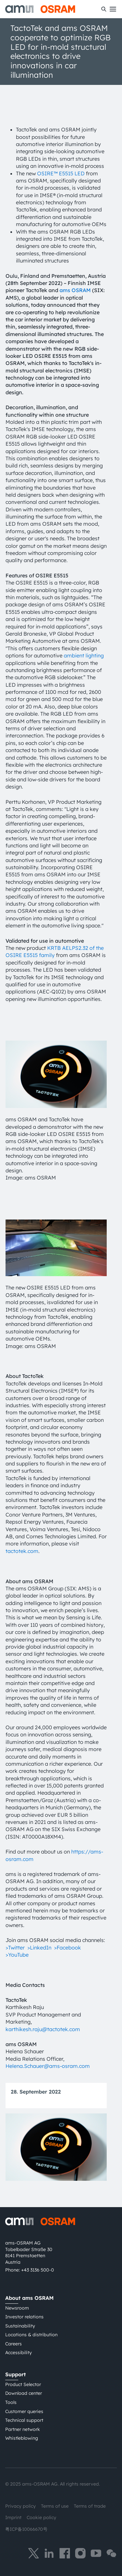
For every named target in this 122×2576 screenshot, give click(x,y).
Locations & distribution (31, 2335)
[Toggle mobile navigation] (113, 9)
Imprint (13, 2517)
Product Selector (23, 2384)
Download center (23, 2393)
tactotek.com (22, 1551)
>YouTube (17, 1954)
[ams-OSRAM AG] (40, 9)
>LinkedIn (39, 1947)
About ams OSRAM (29, 2298)
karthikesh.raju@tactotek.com (43, 2029)
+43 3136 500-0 (37, 2270)
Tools (11, 2402)
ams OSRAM (75, 290)
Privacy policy (20, 2506)
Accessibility (18, 2352)
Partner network (22, 2429)
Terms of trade (90, 2506)
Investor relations (24, 2317)
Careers (13, 2344)
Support (15, 2374)
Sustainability (20, 2326)
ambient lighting (84, 655)
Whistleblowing (21, 2438)
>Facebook (67, 1947)
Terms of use (55, 2506)
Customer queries (24, 2411)
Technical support (24, 2420)
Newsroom (17, 2308)
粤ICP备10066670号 (26, 2529)
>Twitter (15, 1947)
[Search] (104, 9)
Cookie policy (41, 2517)
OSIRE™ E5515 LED (61, 173)
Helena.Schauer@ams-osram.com (48, 2066)
